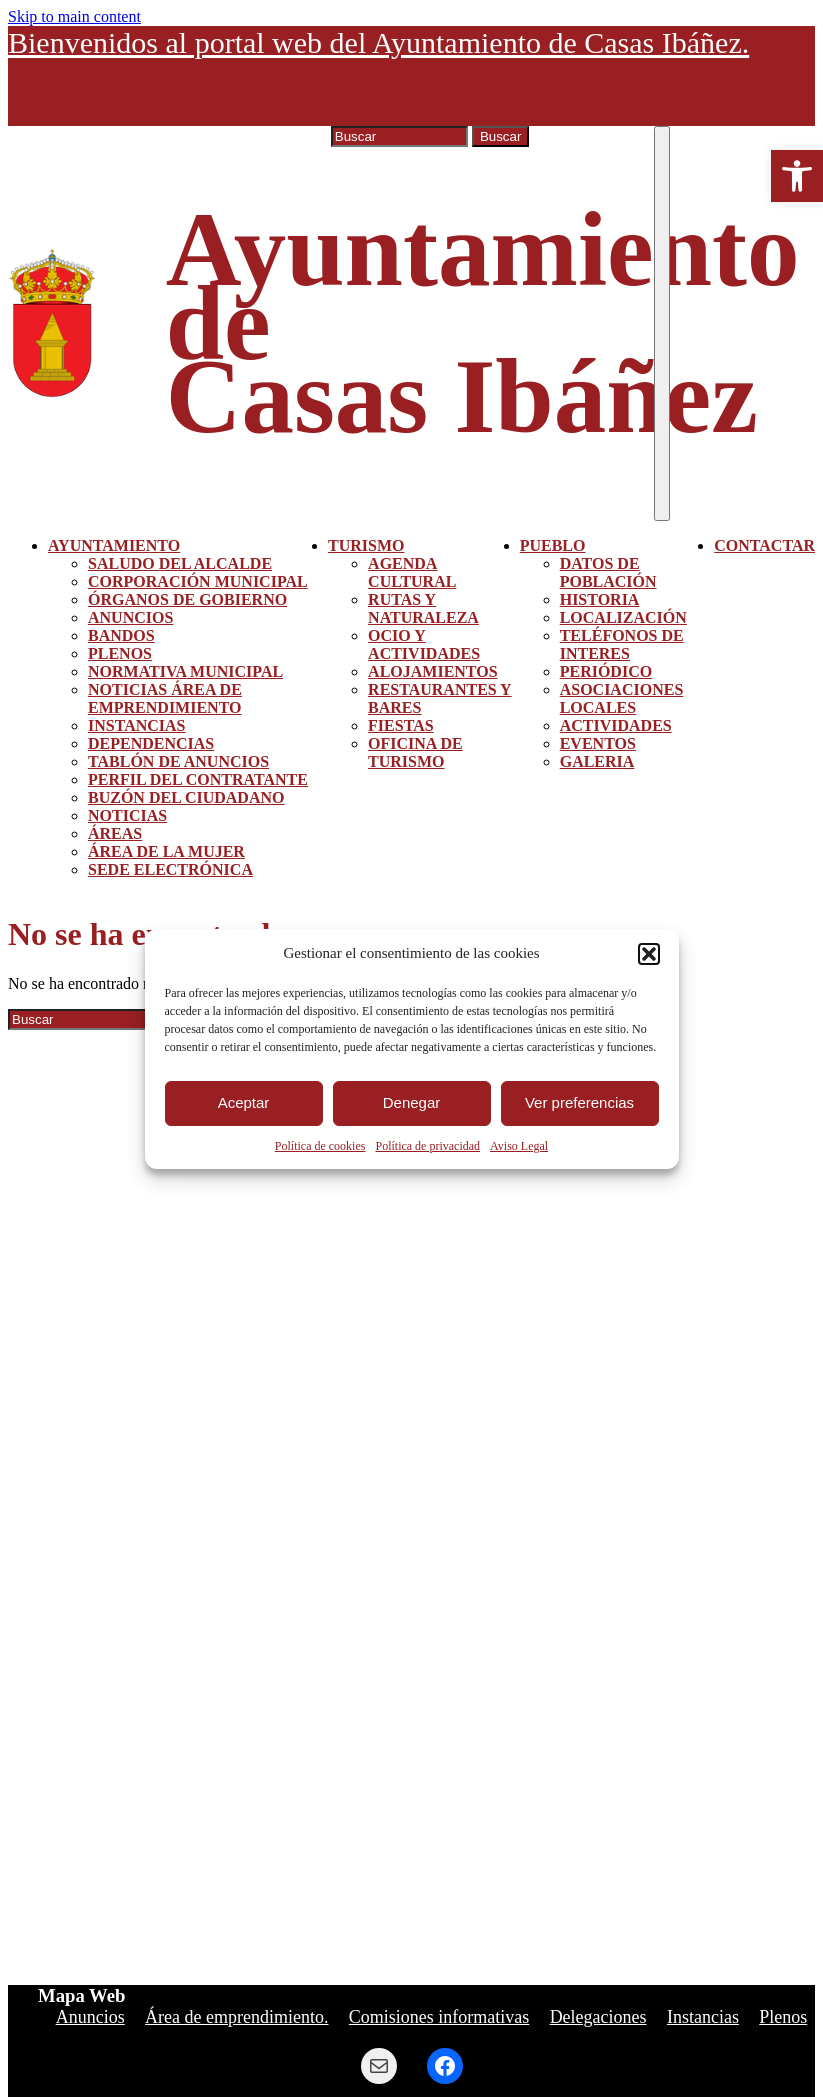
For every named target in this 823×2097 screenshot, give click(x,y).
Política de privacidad (427, 1146)
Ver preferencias (579, 1102)
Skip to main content (74, 16)
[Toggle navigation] (662, 323)
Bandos (121, 635)
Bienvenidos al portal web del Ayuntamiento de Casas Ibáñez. (378, 42)
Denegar (412, 1102)
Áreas (115, 833)
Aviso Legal (519, 1146)
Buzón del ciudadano (186, 797)
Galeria (597, 761)
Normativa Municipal (185, 671)
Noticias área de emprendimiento (165, 698)
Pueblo (553, 545)
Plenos (120, 653)
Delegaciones (598, 2017)
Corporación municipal (198, 581)
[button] (797, 176)
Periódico (606, 671)
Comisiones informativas (439, 2017)
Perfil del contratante (198, 779)
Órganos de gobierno (187, 599)
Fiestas (401, 725)
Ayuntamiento (114, 545)
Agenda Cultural (412, 572)
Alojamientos (433, 671)
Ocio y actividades (424, 644)
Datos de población (608, 572)
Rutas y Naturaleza (423, 608)
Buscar (500, 136)
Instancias (137, 725)
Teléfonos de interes (622, 644)
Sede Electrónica (170, 869)
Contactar (764, 545)
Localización (623, 617)
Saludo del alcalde (180, 563)
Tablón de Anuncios (178, 761)
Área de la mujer (166, 851)
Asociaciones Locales (622, 698)
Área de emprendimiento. (236, 2017)
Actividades (616, 725)
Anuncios (130, 617)
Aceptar (244, 1102)
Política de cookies (320, 1146)
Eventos (598, 743)
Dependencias (151, 743)
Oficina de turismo (415, 752)
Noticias (127, 815)
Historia (600, 599)
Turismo (366, 545)
